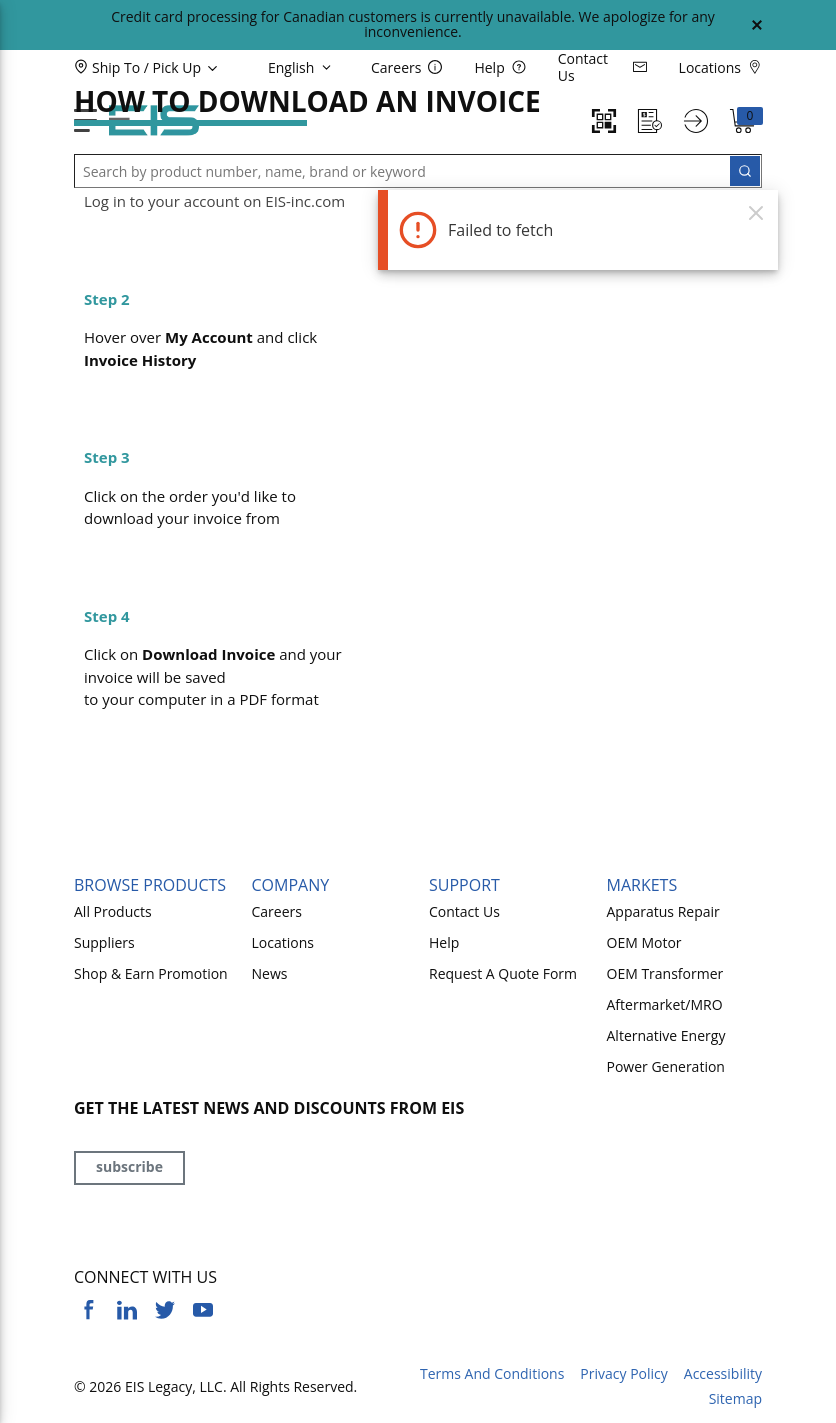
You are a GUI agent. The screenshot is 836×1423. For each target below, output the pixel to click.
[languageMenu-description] (303, 67)
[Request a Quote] (650, 121)
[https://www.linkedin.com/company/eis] (127, 1310)
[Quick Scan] (604, 121)
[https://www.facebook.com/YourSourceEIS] (89, 1310)
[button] (179, 67)
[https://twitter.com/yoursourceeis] (165, 1310)
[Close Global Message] (757, 25)
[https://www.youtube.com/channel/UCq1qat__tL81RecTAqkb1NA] (203, 1310)
